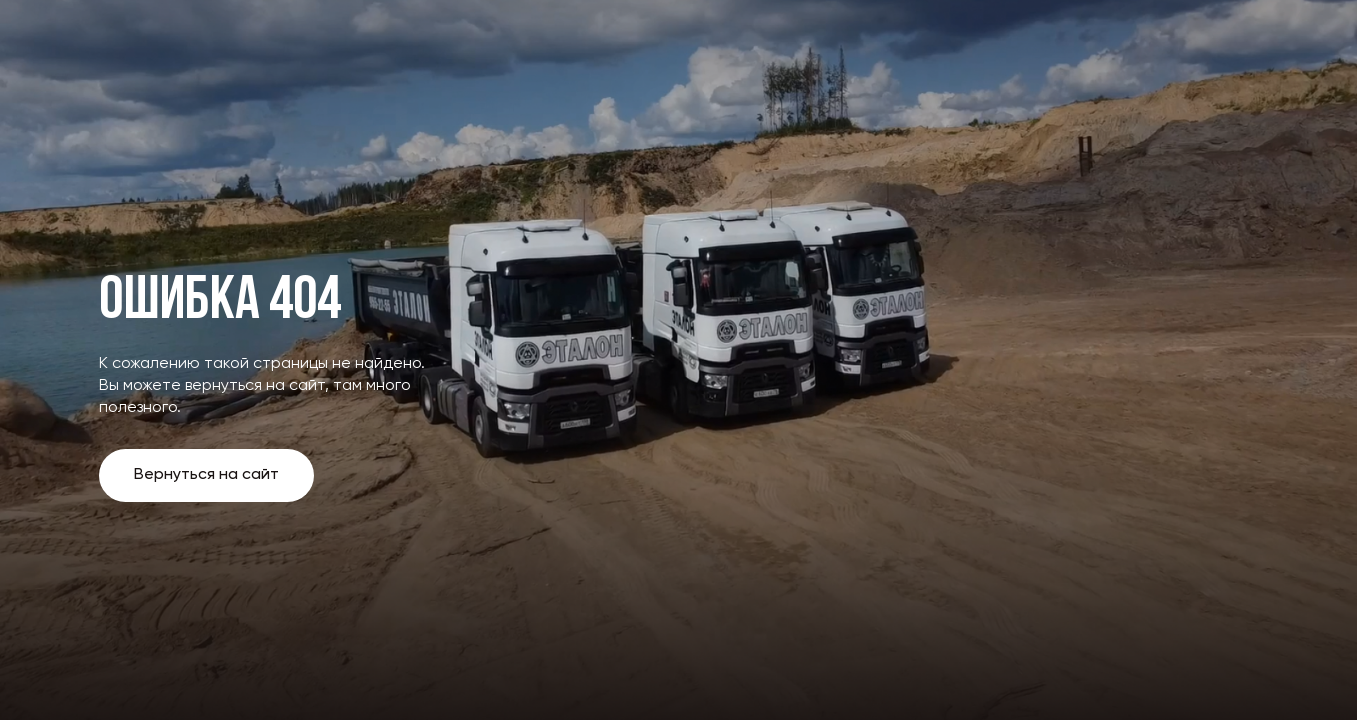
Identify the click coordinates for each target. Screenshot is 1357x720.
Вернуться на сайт (206, 475)
